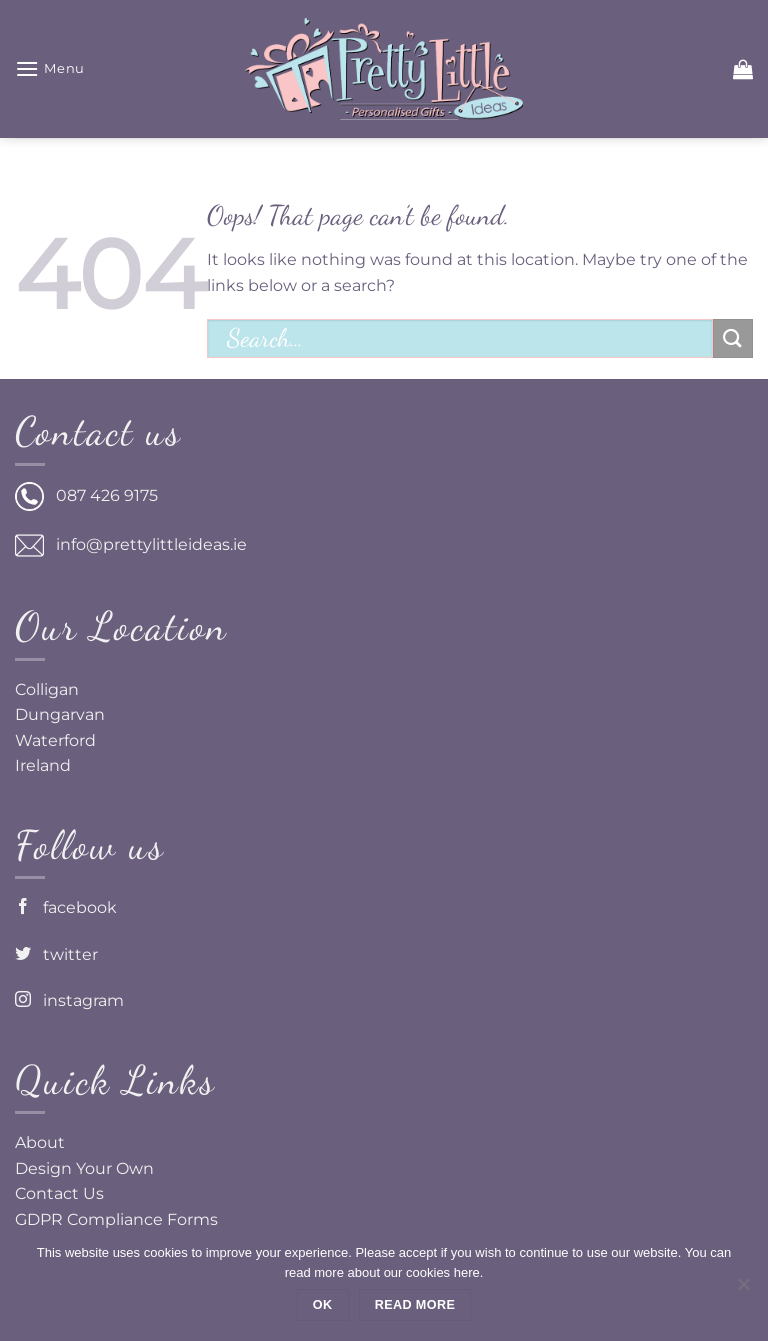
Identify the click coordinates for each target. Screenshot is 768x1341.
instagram (69, 1000)
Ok (323, 1305)
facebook (66, 907)
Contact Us (59, 1193)
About (40, 1142)
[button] (50, 68)
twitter (56, 954)
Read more (415, 1305)
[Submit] (733, 338)
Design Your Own (84, 1168)
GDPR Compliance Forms (116, 1219)
